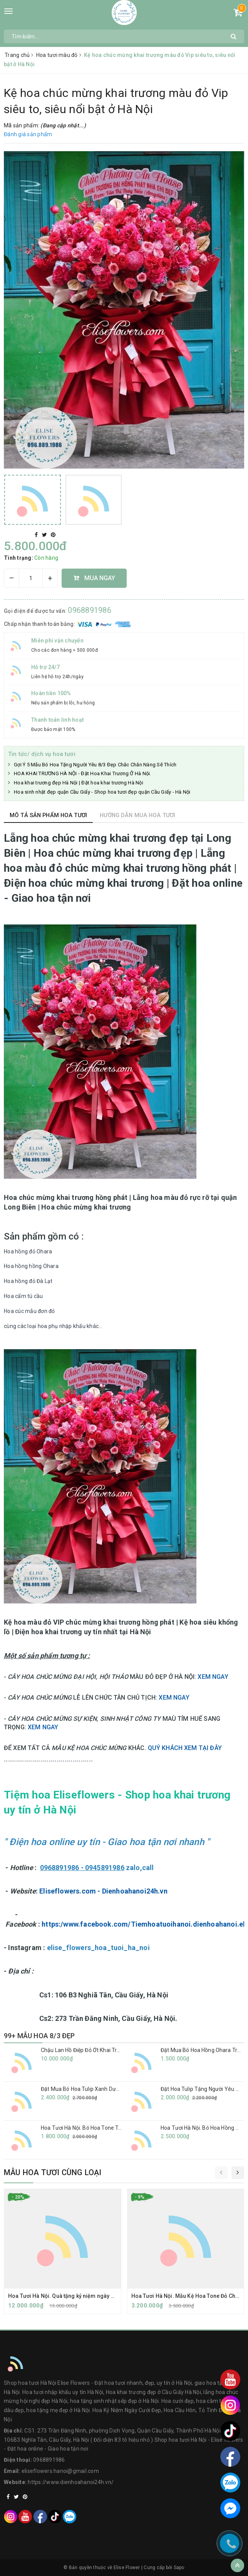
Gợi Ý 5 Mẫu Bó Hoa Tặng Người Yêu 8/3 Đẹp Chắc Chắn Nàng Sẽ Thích (95, 764)
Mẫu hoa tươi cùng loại (52, 2172)
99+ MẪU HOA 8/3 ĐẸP (39, 2036)
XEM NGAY (213, 1676)
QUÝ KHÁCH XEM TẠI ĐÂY (185, 1748)
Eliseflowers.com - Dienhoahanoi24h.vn (103, 1891)
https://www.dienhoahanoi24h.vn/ (71, 2482)
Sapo (179, 2567)
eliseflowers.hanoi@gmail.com (60, 2471)
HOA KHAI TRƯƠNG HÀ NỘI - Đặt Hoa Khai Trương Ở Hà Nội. (82, 773)
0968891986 (89, 610)
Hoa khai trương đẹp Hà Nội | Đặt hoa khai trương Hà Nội (78, 783)
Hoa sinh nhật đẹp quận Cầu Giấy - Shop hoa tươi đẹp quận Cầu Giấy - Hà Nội (102, 792)
